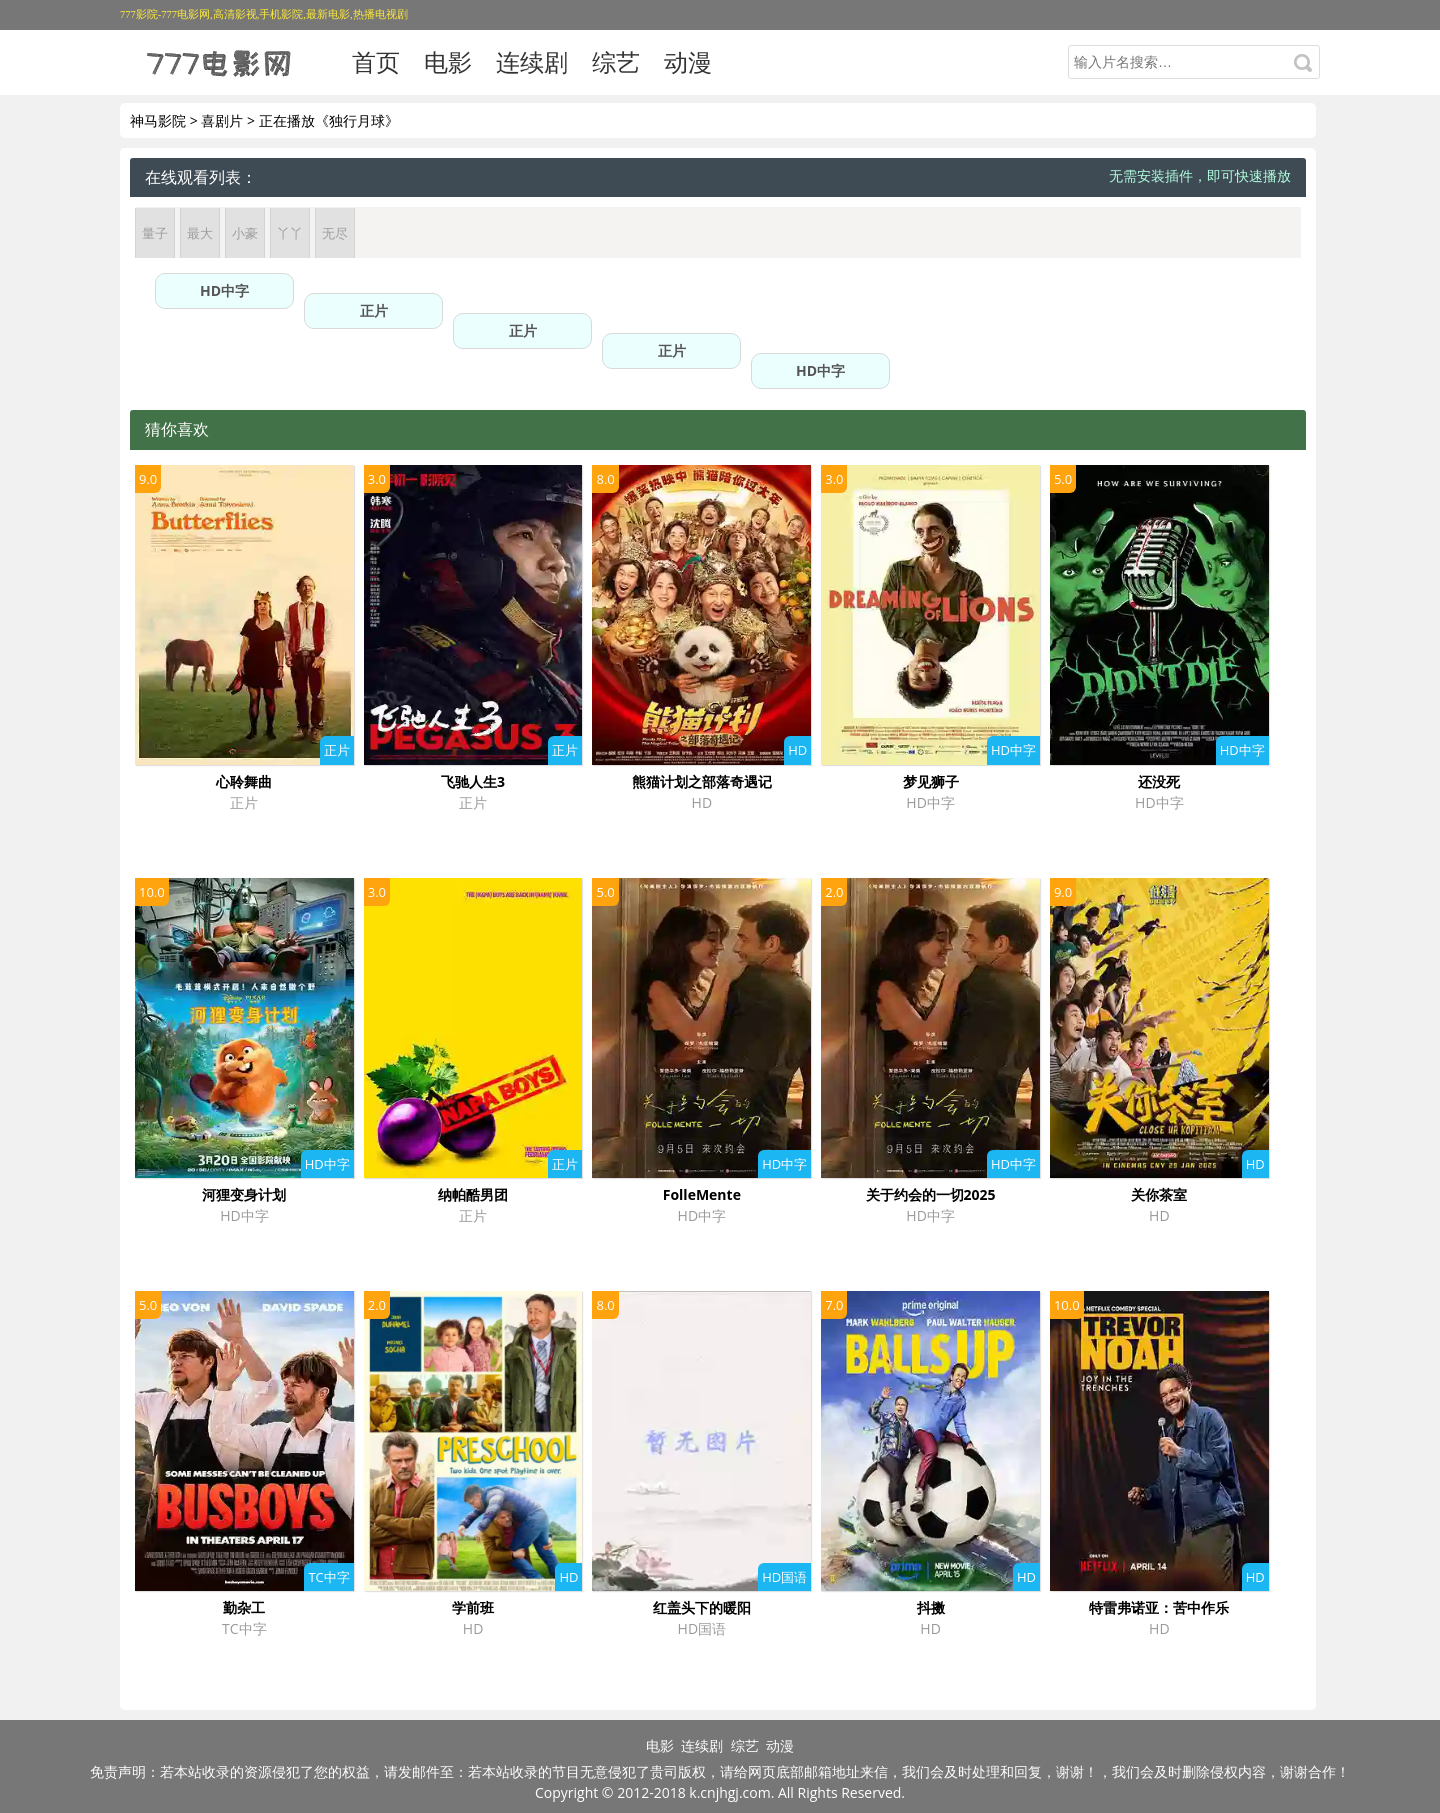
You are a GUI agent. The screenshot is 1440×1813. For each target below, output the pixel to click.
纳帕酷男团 (473, 1194)
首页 (376, 61)
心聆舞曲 (244, 781)
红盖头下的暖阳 (702, 1607)
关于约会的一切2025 (931, 1194)
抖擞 (931, 1607)
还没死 (1159, 781)
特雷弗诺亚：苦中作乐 (1159, 1607)
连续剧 (532, 61)
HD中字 (224, 290)
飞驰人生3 (473, 781)
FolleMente (702, 1194)
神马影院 (158, 120)
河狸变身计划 (244, 1194)
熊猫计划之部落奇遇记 (702, 781)
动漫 (688, 61)
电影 (448, 61)
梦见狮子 (931, 781)
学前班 (473, 1607)
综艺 (616, 61)
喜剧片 (222, 120)
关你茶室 (1159, 1194)
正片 (374, 310)
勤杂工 (244, 1607)
